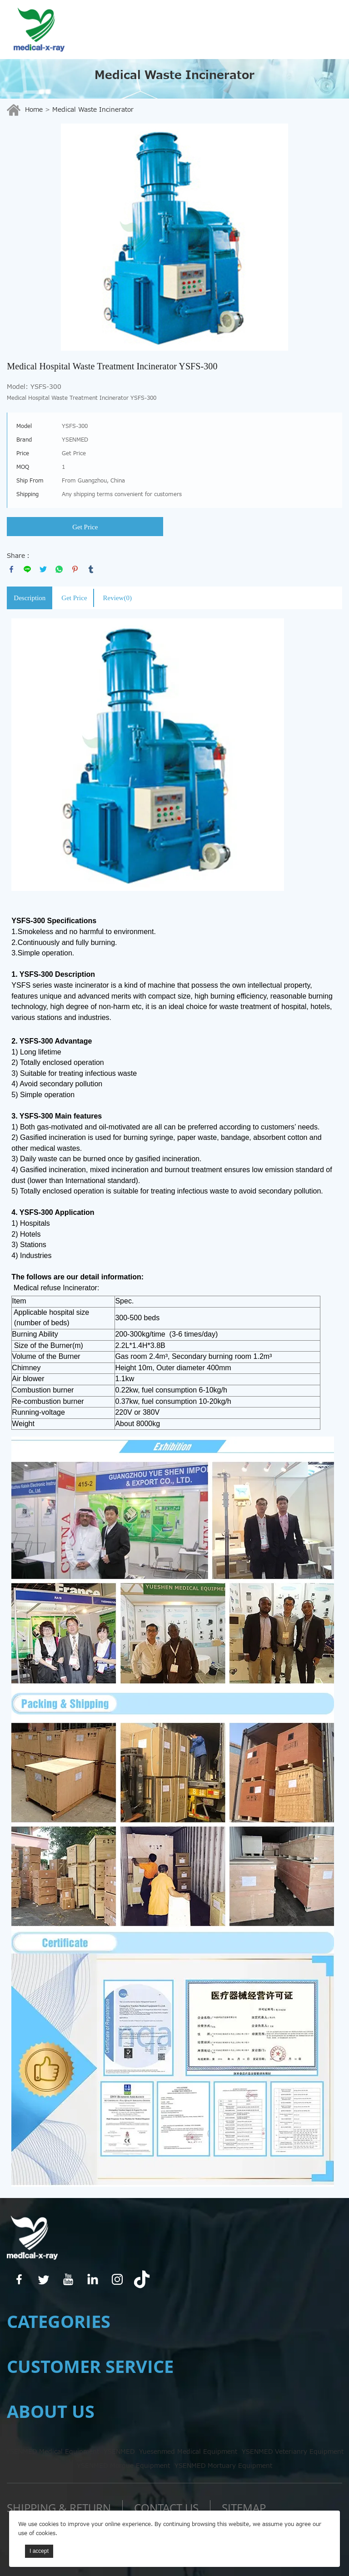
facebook (11, 569)
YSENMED (119, 2452)
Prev (18, 237)
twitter (43, 569)
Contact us (166, 2507)
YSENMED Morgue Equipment (123, 2466)
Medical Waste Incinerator (93, 109)
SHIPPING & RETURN (59, 2507)
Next (330, 237)
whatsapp (59, 569)
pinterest (75, 569)
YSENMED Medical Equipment (52, 2452)
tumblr (90, 569)
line (27, 569)
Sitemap (244, 2507)
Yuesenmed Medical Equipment (188, 2452)
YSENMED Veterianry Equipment (293, 2452)
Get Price (85, 527)
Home (34, 109)
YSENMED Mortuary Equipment (223, 2466)
